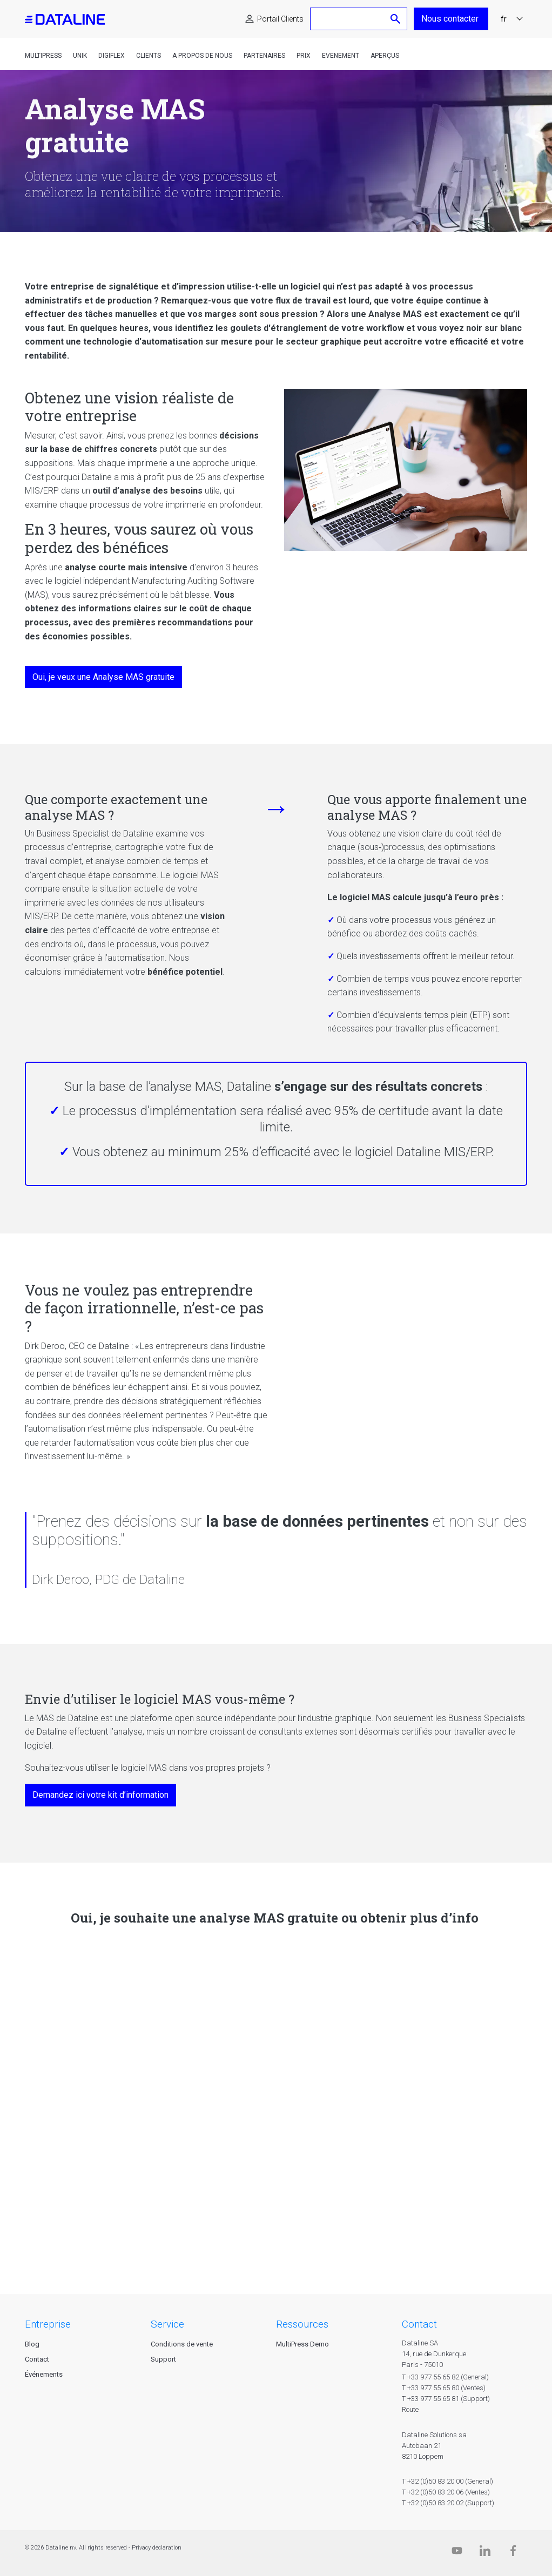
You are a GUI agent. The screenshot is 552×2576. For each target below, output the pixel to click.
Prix (304, 55)
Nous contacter (451, 19)
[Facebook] (513, 2553)
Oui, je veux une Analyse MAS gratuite (103, 677)
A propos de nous (202, 55)
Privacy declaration (156, 2547)
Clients (148, 55)
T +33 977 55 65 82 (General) (445, 2377)
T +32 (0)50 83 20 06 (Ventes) (446, 2492)
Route (410, 2409)
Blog (32, 2344)
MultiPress (43, 55)
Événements (44, 2374)
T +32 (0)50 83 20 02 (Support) (448, 2503)
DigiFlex (111, 55)
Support (163, 2359)
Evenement (340, 55)
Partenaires (264, 55)
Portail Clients (280, 19)
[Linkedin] (485, 2553)
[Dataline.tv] (457, 2553)
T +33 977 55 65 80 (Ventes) (444, 2388)
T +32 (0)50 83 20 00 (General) (447, 2481)
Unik (80, 55)
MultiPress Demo (302, 2344)
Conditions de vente (182, 2344)
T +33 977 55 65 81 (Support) (446, 2399)
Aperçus (385, 55)
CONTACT (419, 2324)
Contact (37, 2359)
